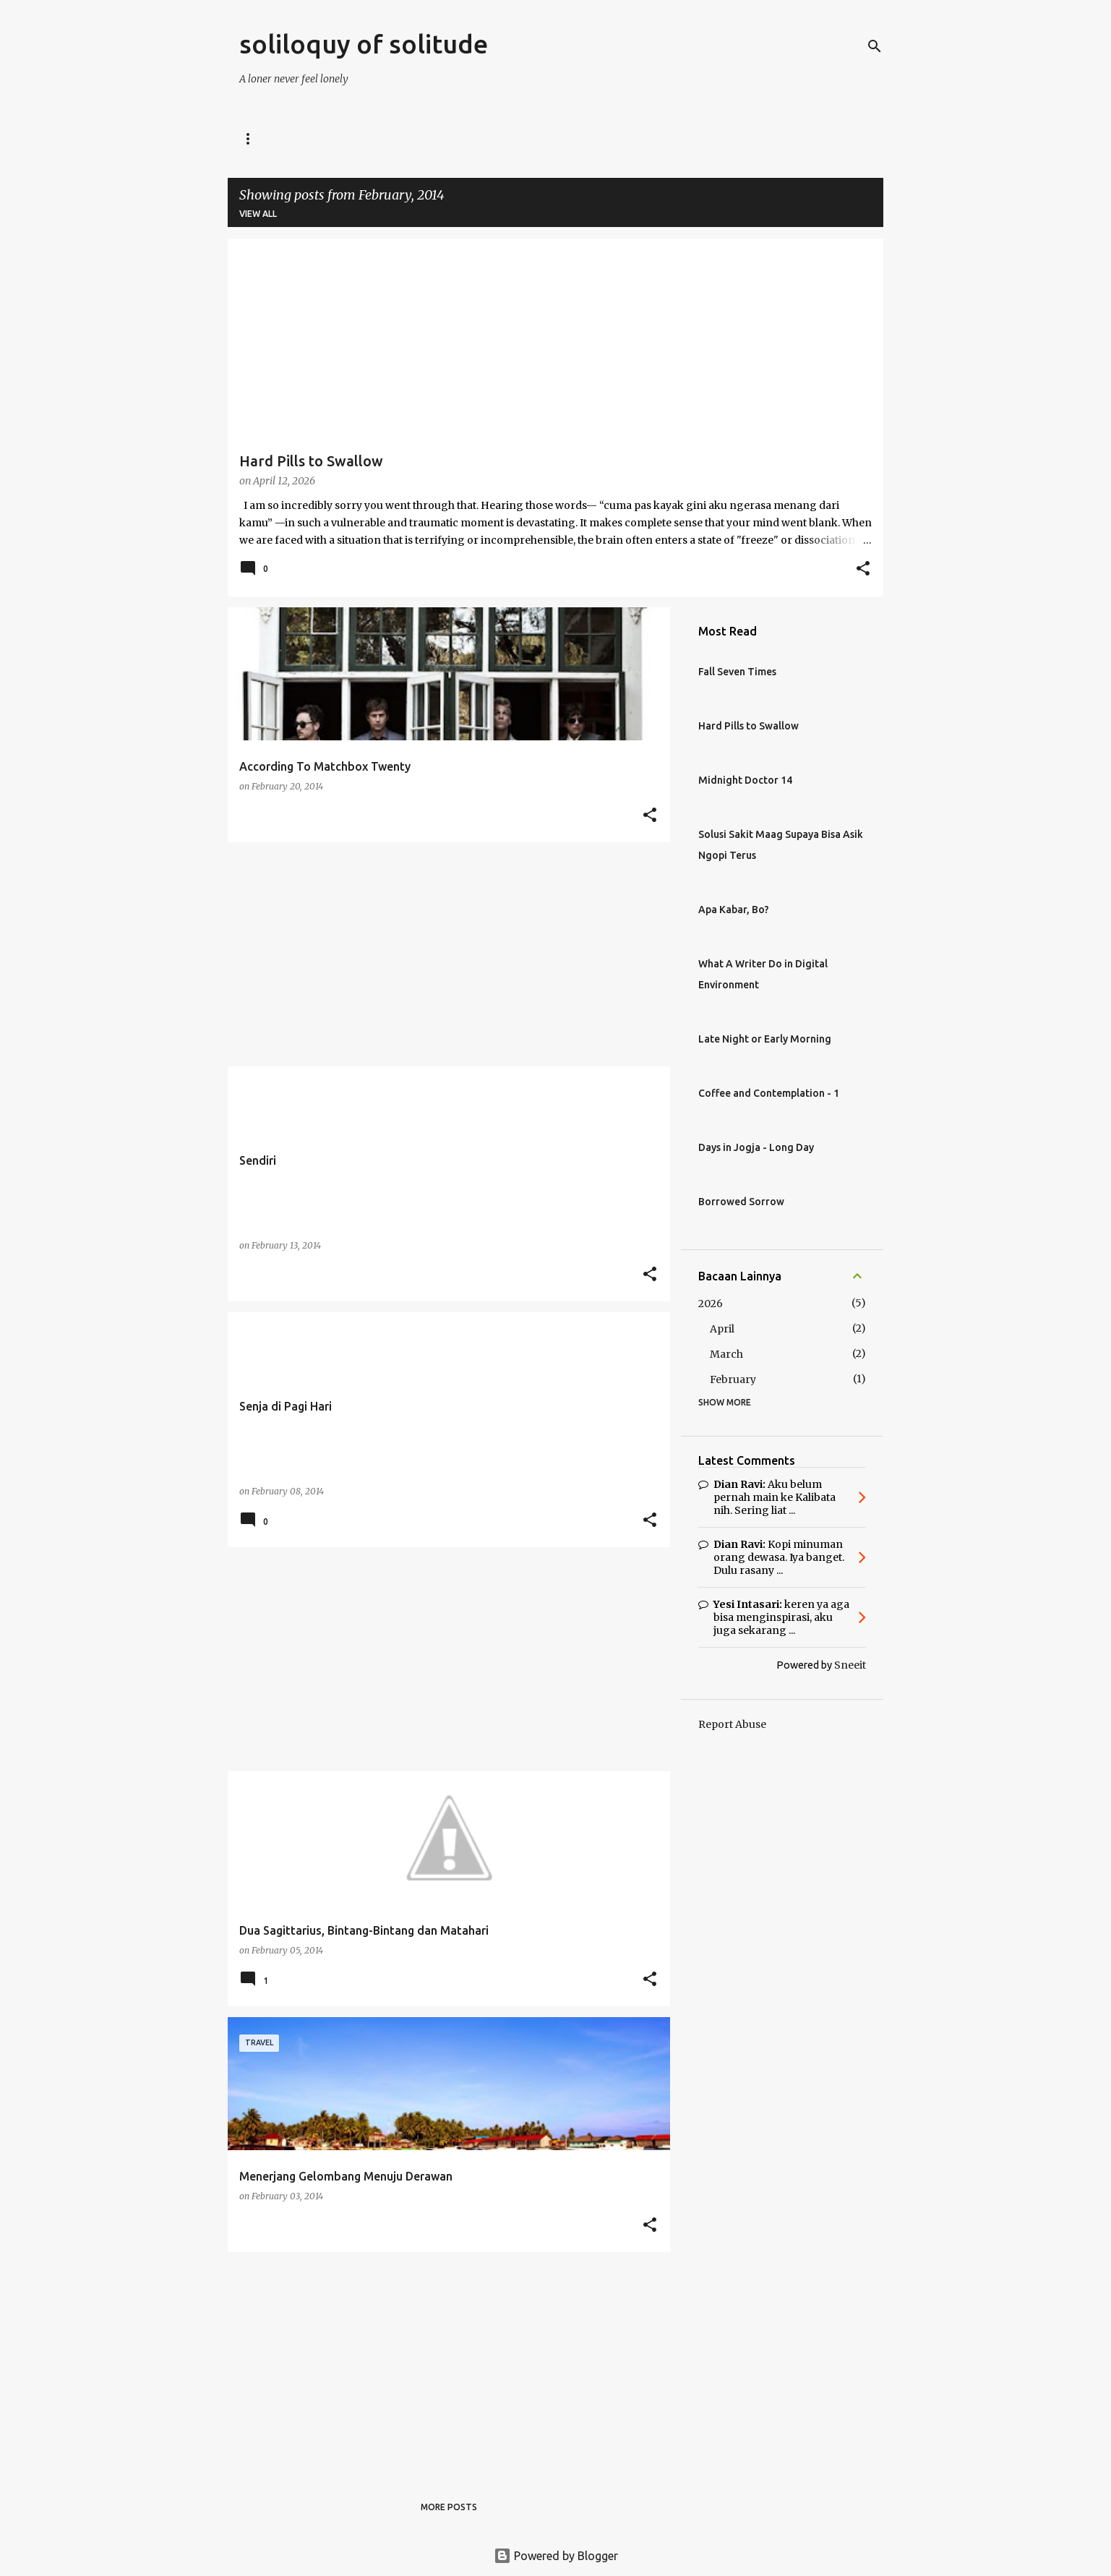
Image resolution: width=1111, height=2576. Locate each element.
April (722, 1328)
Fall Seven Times (737, 671)
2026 (710, 1303)
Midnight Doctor (455, 138)
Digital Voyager (339, 138)
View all (258, 213)
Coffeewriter (657, 138)
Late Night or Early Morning (764, 1039)
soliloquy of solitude (363, 44)
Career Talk (561, 138)
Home (253, 138)
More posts (449, 2507)
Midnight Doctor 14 (745, 780)
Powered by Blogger (556, 2555)
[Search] (874, 46)
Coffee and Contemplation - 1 (768, 1093)
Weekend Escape (764, 138)
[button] (863, 570)
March (726, 1354)
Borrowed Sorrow (741, 1201)
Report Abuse (732, 1724)
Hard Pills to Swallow (748, 726)
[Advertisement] (443, 954)
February (733, 1379)
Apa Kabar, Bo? (733, 909)
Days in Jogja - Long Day (756, 1147)
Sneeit (850, 1665)
